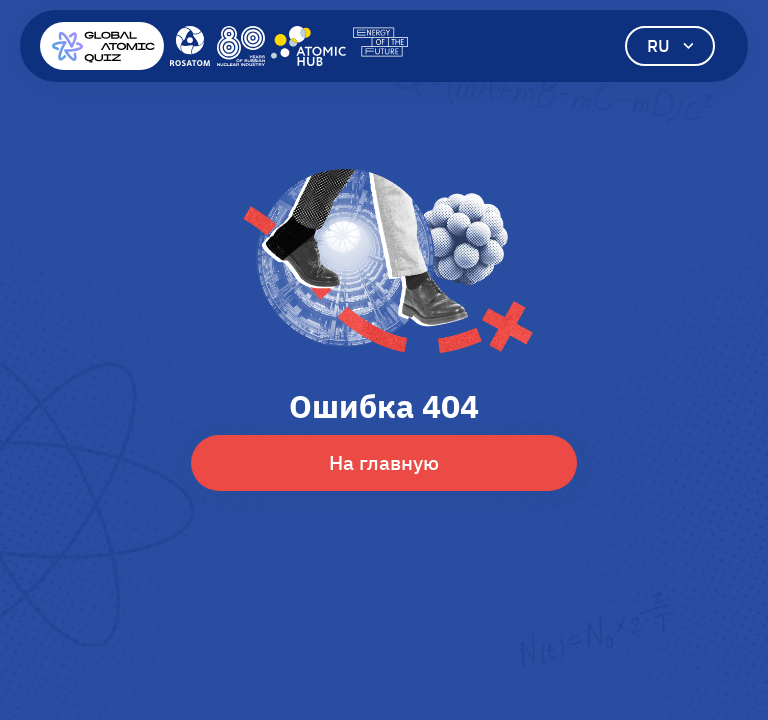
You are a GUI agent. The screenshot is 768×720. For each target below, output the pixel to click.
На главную (384, 462)
